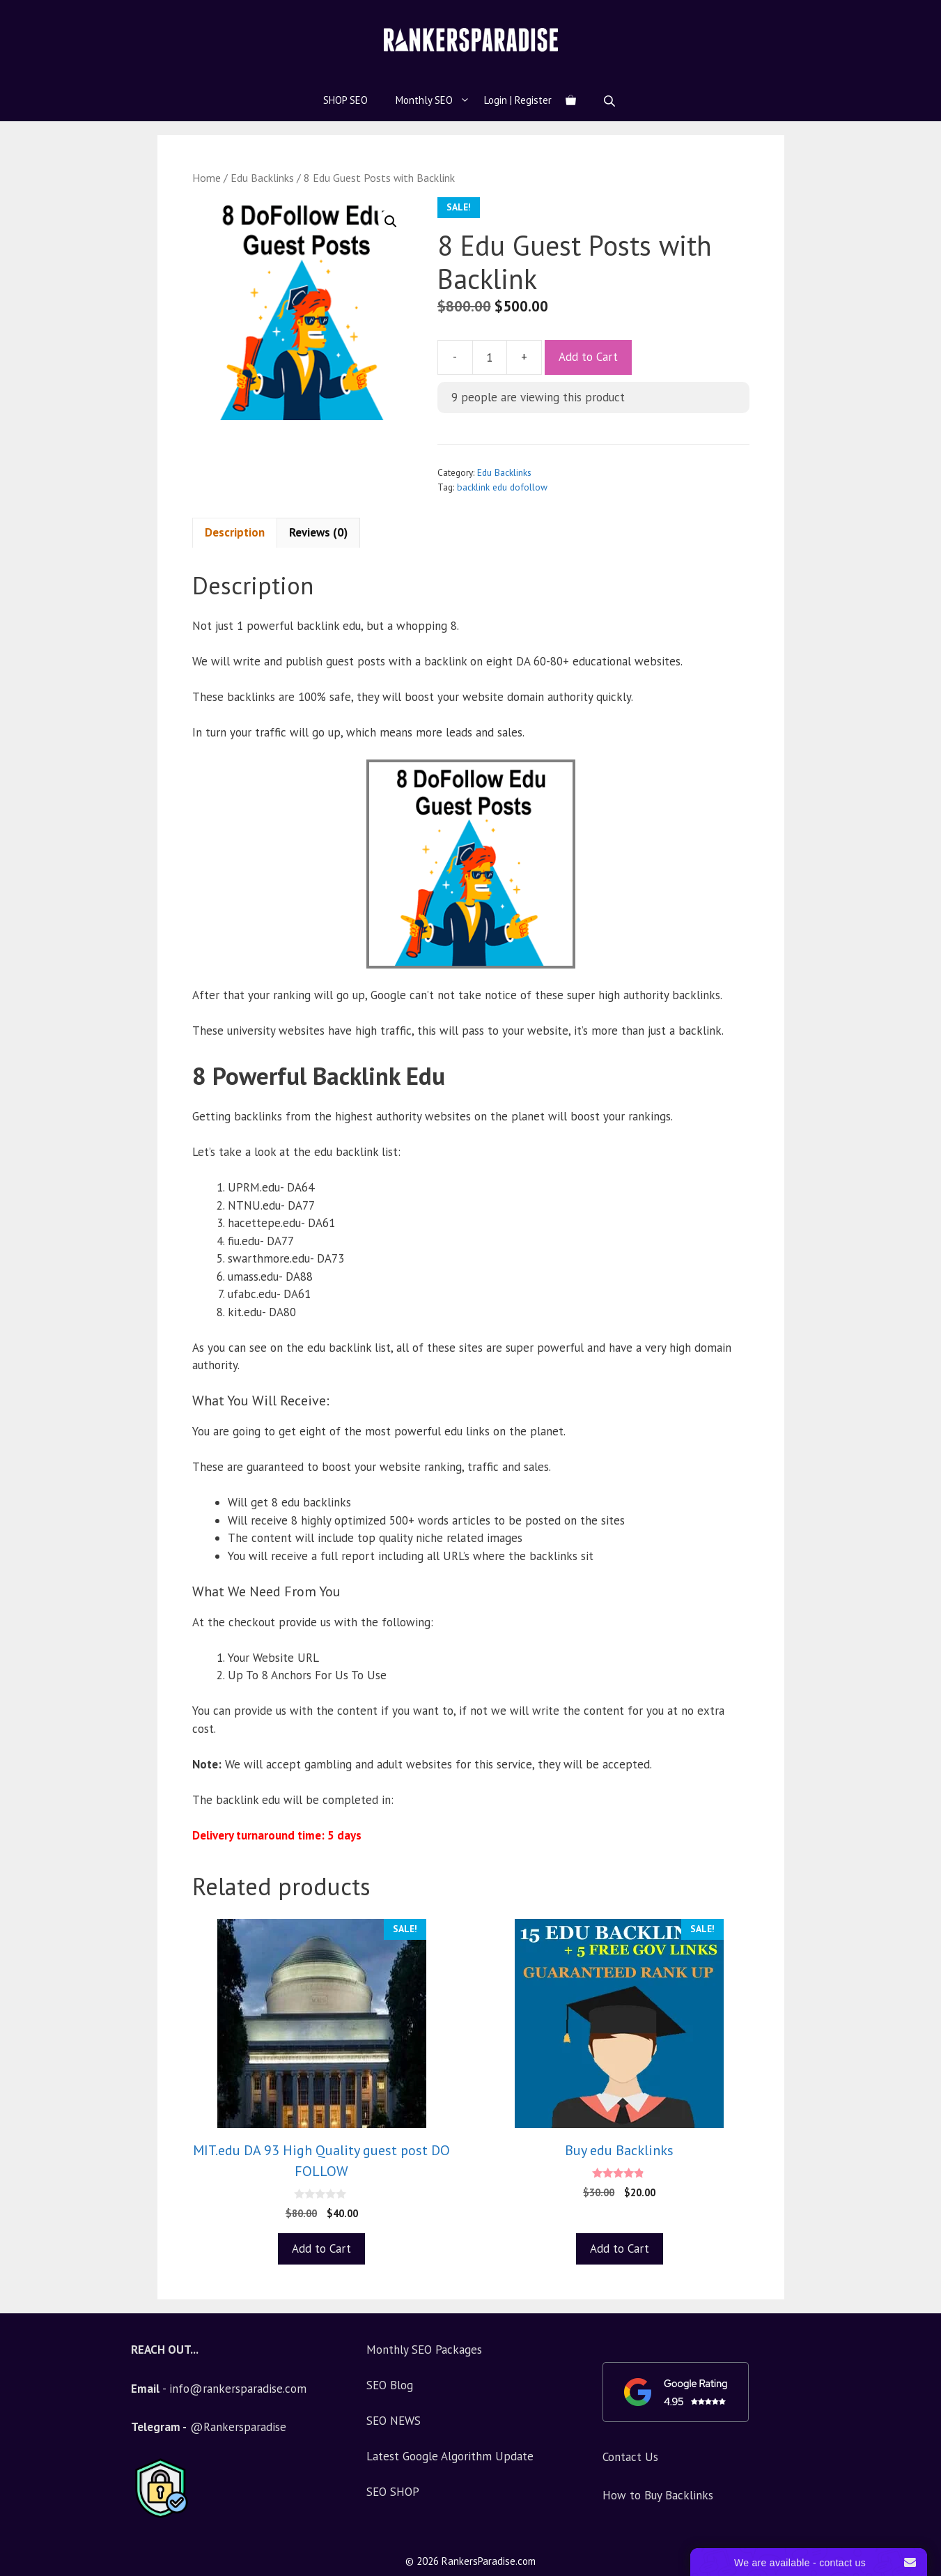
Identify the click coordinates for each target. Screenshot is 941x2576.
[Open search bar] (611, 101)
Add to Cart (588, 356)
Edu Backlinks (262, 178)
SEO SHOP (392, 2491)
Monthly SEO (440, 100)
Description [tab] (235, 532)
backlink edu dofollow (502, 487)
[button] (390, 221)
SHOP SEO (345, 100)
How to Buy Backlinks (657, 2495)
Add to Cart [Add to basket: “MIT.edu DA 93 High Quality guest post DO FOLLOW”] (321, 2248)
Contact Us (630, 2457)
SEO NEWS (393, 2420)
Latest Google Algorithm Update (450, 2456)
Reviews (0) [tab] (318, 532)
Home (206, 178)
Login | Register (518, 100)
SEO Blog (389, 2385)
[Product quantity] (489, 357)
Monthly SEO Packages (424, 2349)
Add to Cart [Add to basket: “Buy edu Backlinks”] (619, 2248)
